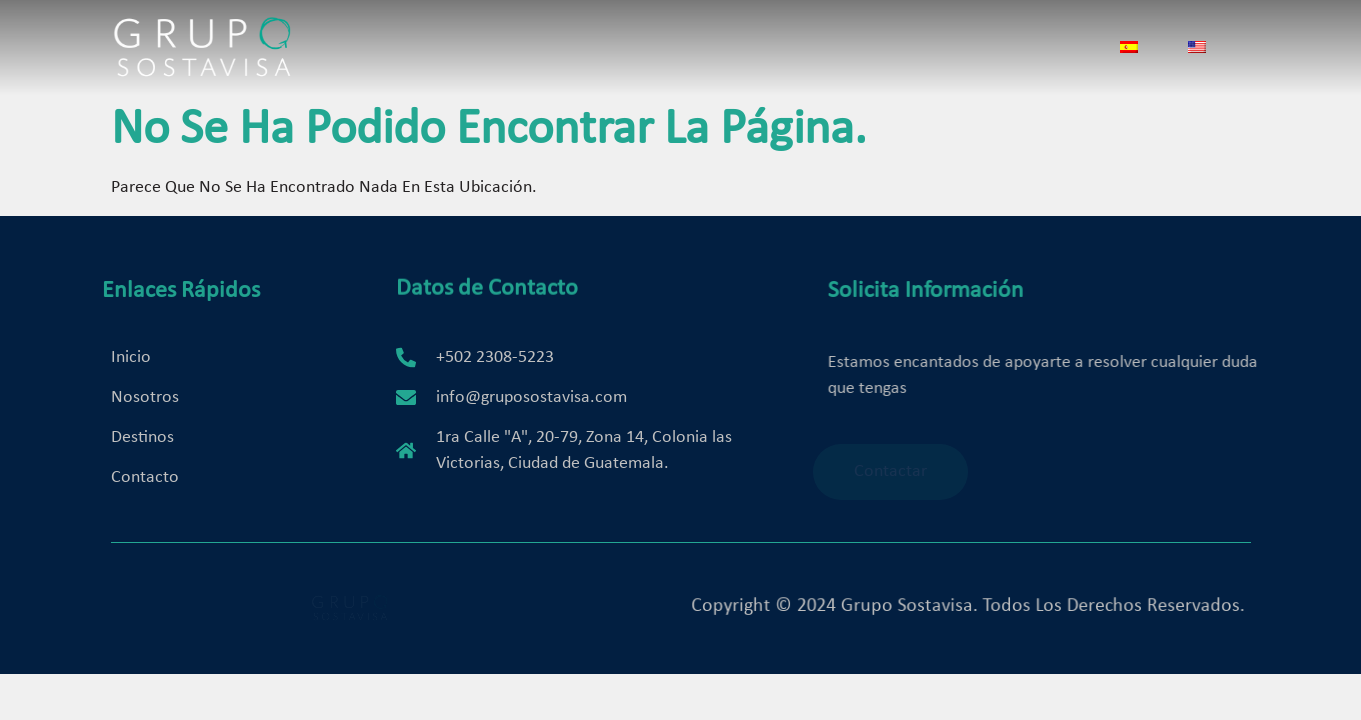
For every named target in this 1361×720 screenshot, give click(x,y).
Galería (854, 52)
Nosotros (494, 52)
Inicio (411, 52)
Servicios (592, 52)
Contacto (948, 52)
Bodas (774, 52)
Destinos (688, 52)
